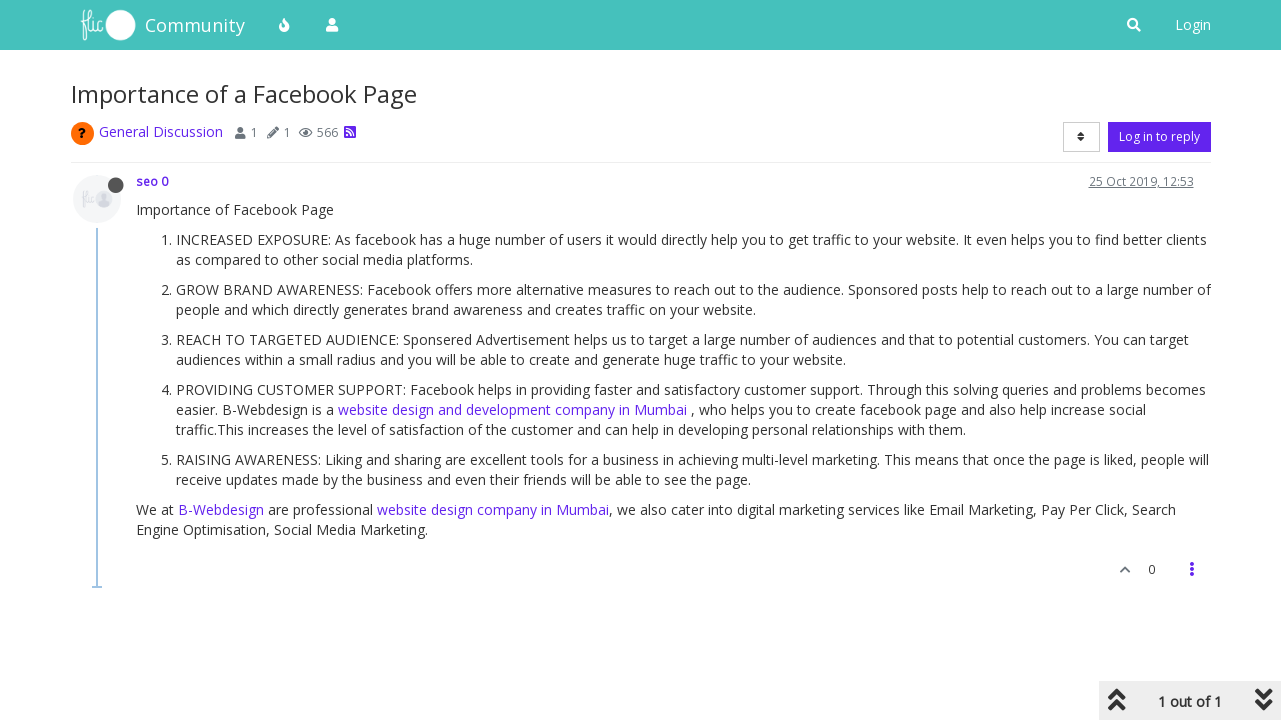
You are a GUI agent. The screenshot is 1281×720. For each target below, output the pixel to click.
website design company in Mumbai (493, 509)
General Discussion (161, 131)
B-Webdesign (221, 509)
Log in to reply (1159, 136)
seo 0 (152, 181)
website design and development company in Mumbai (512, 409)
